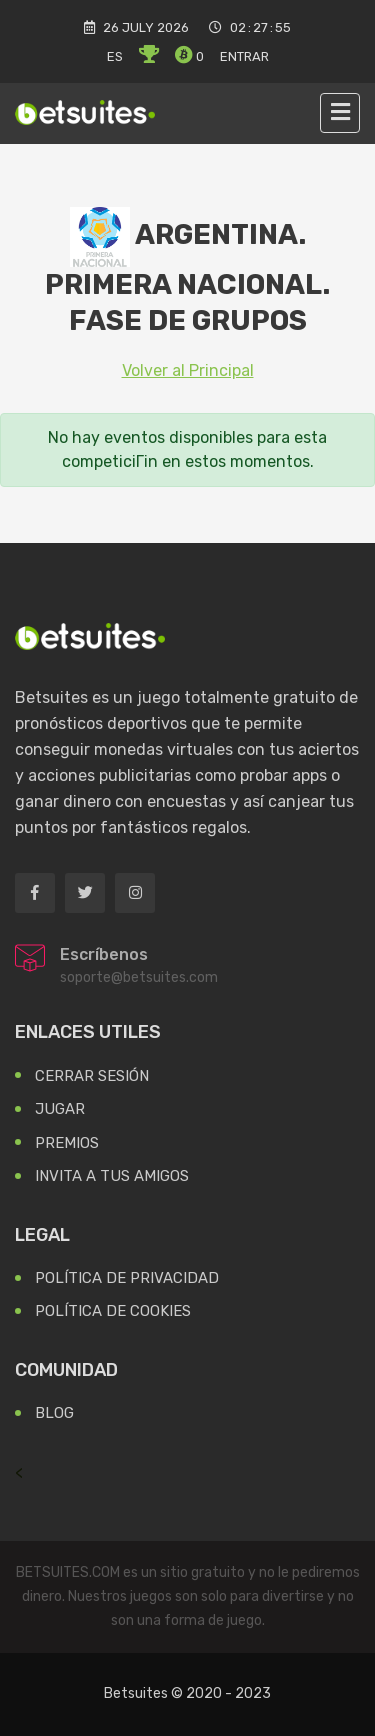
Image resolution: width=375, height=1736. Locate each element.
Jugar (60, 1109)
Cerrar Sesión (92, 1076)
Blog (54, 1413)
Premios (67, 1143)
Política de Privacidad (127, 1278)
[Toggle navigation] (340, 113)
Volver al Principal (188, 370)
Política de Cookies (113, 1311)
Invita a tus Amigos (112, 1176)
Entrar (244, 56)
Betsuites (136, 1693)
